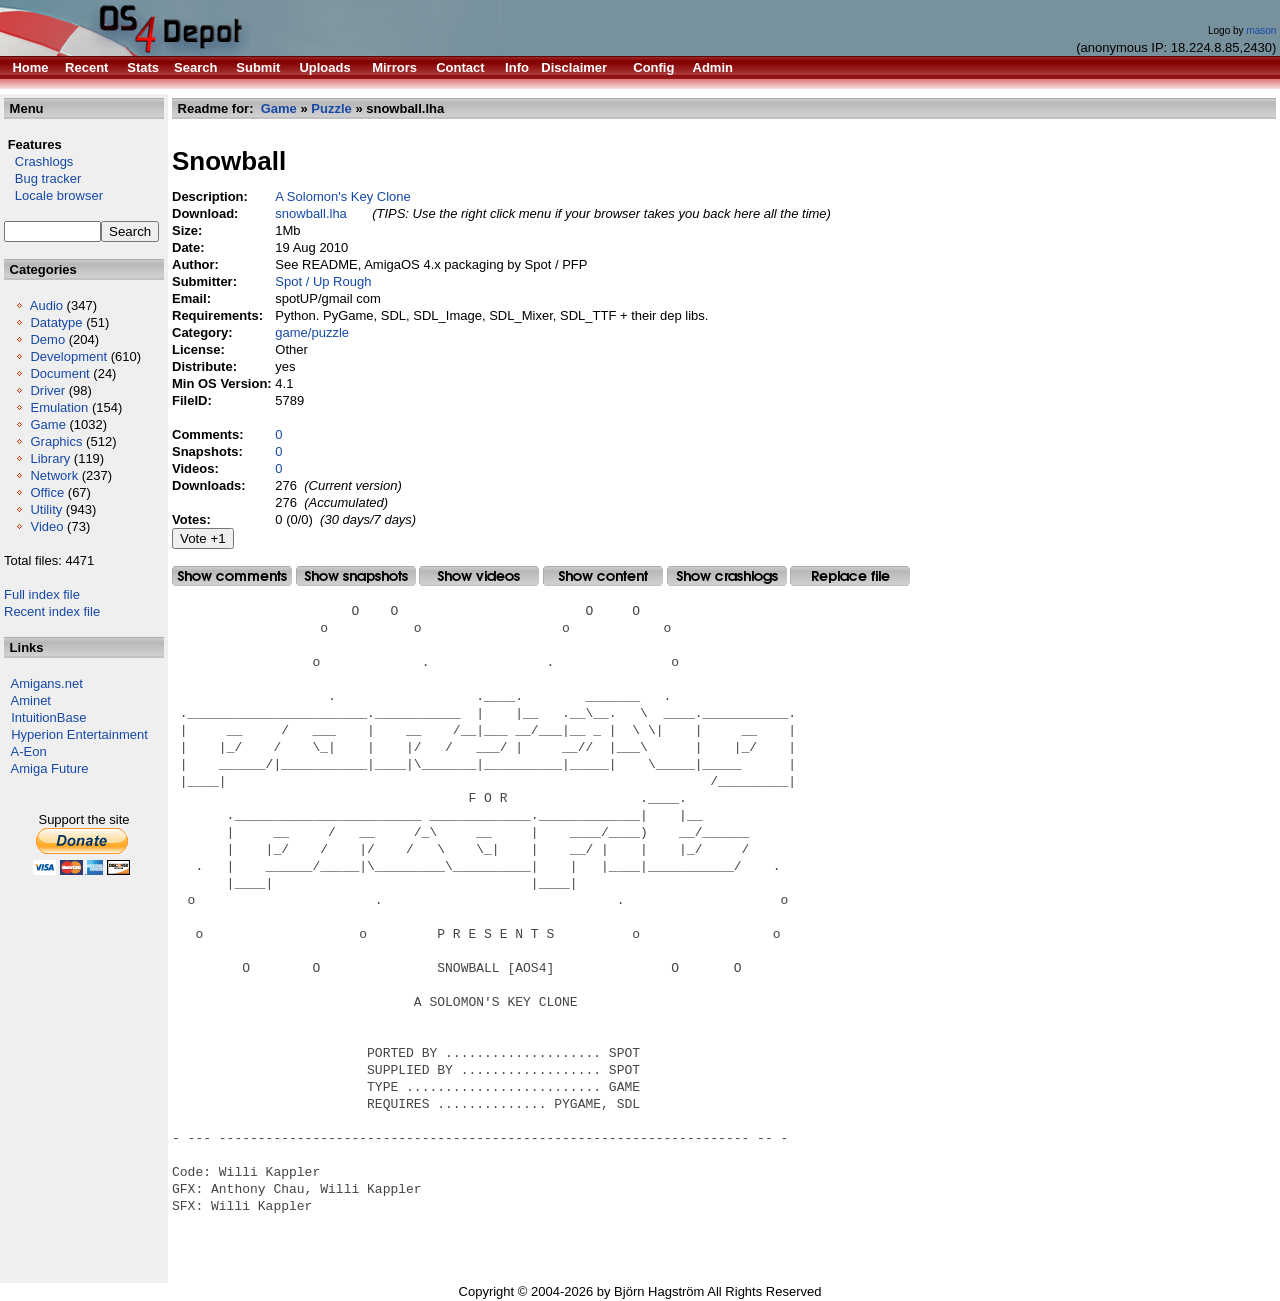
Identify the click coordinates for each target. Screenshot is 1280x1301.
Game (47, 424)
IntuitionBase (48, 717)
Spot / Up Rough (323, 281)
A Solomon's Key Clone (342, 196)
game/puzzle (312, 332)
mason (1261, 30)
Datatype (56, 322)
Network (54, 475)
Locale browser (53, 195)
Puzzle (331, 108)
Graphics (56, 441)
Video (46, 526)
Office (47, 492)
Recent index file (52, 611)
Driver (47, 390)
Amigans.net (47, 683)
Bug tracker (42, 178)
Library (50, 458)
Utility (46, 509)
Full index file (42, 594)
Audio (46, 305)
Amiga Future (50, 768)
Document (59, 373)
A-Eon (29, 751)
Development (68, 356)
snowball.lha (311, 213)
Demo (47, 339)
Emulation (59, 407)
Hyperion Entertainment (79, 734)
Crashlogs (38, 161)
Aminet (31, 700)
